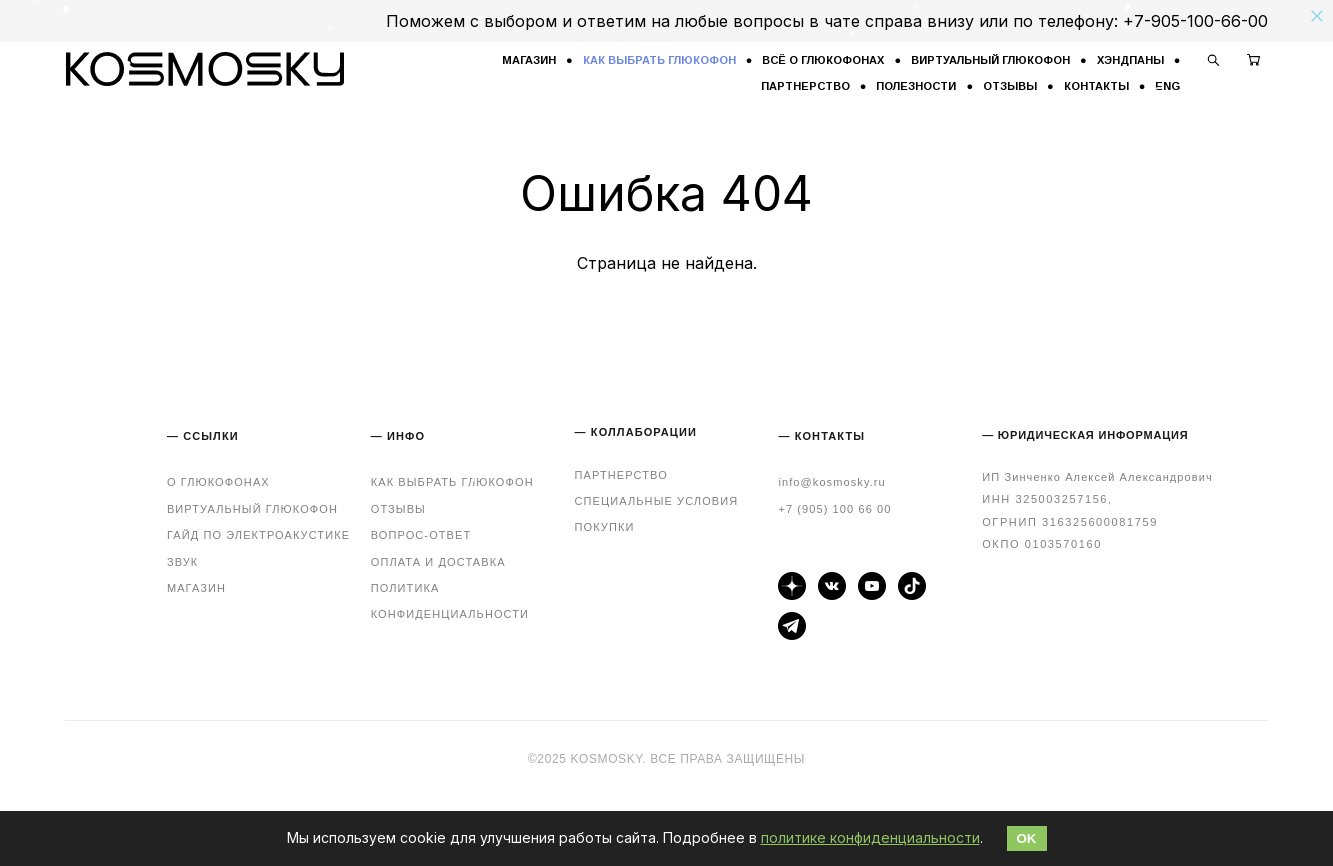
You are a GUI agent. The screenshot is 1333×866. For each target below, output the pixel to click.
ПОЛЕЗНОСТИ (916, 86)
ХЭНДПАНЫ (1130, 60)
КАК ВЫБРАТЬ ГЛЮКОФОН (659, 60)
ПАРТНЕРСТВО (805, 86)
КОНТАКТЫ (1096, 86)
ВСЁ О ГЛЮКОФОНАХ (823, 60)
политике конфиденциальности (870, 837)
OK (1027, 838)
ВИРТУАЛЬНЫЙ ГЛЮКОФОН (990, 60)
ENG (1167, 86)
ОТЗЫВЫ (1010, 86)
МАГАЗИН (529, 60)
